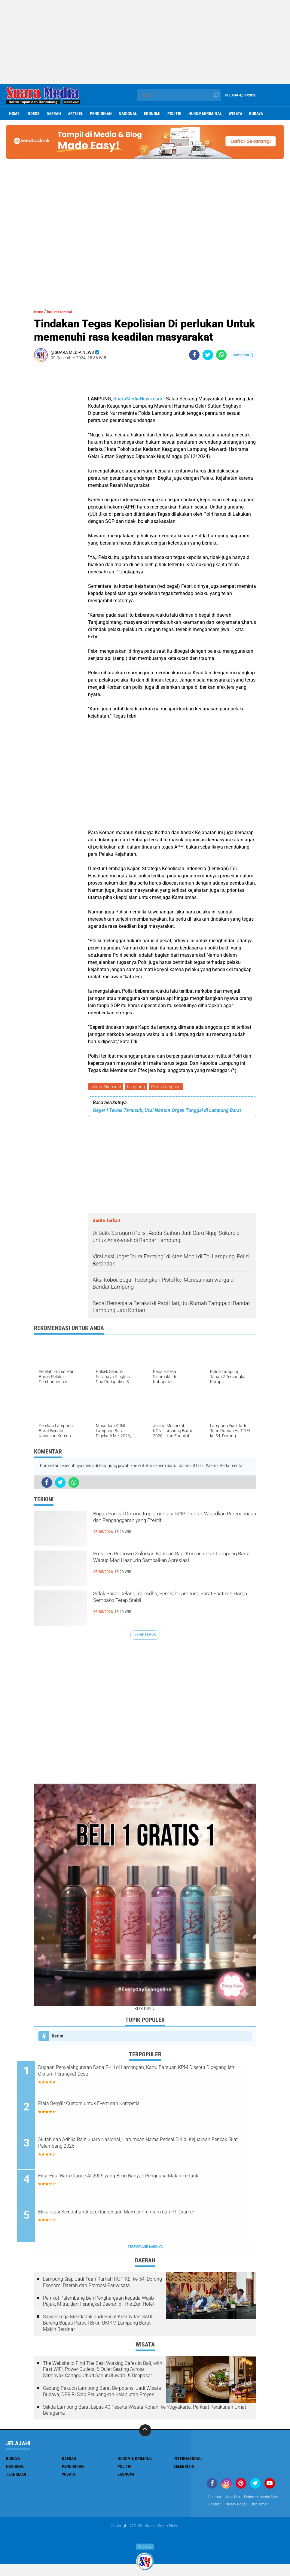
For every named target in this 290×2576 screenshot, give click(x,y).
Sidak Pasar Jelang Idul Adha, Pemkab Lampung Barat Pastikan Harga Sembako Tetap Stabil (174, 1601)
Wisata (235, 113)
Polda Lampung (169, 1087)
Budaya (256, 113)
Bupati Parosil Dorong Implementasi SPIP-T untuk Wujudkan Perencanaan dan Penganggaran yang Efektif (166, 1527)
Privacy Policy (221, 2515)
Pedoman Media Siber (228, 2507)
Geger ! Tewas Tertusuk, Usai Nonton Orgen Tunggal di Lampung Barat (167, 1111)
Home (14, 113)
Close (145, 2546)
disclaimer (247, 2515)
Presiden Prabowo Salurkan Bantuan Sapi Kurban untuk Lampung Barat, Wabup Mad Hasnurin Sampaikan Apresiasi (164, 1566)
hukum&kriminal (205, 113)
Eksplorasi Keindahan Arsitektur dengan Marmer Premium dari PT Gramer (149, 2219)
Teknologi (16, 2476)
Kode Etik (235, 2500)
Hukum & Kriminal (135, 2461)
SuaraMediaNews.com (137, 399)
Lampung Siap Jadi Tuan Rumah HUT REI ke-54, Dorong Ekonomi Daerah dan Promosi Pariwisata (102, 2285)
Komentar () (243, 355)
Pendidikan (101, 113)
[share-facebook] (194, 355)
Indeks (33, 113)
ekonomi (152, 113)
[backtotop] (145, 2433)
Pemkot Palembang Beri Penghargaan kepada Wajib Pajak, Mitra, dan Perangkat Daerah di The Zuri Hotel (98, 2304)
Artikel (75, 113)
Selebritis (183, 2469)
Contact (260, 2507)
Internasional (188, 2461)
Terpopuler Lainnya (145, 2249)
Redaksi (215, 2500)
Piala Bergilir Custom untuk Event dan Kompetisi (124, 2106)
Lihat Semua (145, 1636)
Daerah (54, 113)
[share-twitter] (208, 355)
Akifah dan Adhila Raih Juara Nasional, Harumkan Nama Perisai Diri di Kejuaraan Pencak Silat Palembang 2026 (147, 2146)
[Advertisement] (145, 42)
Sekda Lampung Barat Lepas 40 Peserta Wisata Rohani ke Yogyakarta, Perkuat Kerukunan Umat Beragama (144, 2413)
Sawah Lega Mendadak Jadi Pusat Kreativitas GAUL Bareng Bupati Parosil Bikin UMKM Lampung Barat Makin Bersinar (98, 2325)
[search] (179, 95)
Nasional (128, 113)
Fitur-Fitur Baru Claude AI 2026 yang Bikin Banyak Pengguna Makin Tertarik (150, 2183)
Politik (174, 113)
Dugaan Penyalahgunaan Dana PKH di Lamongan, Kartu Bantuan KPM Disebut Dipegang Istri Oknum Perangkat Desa (148, 2074)
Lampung (138, 1087)
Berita (57, 2037)
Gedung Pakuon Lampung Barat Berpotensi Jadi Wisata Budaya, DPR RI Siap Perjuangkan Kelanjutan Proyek (102, 2394)
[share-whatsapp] (221, 355)
